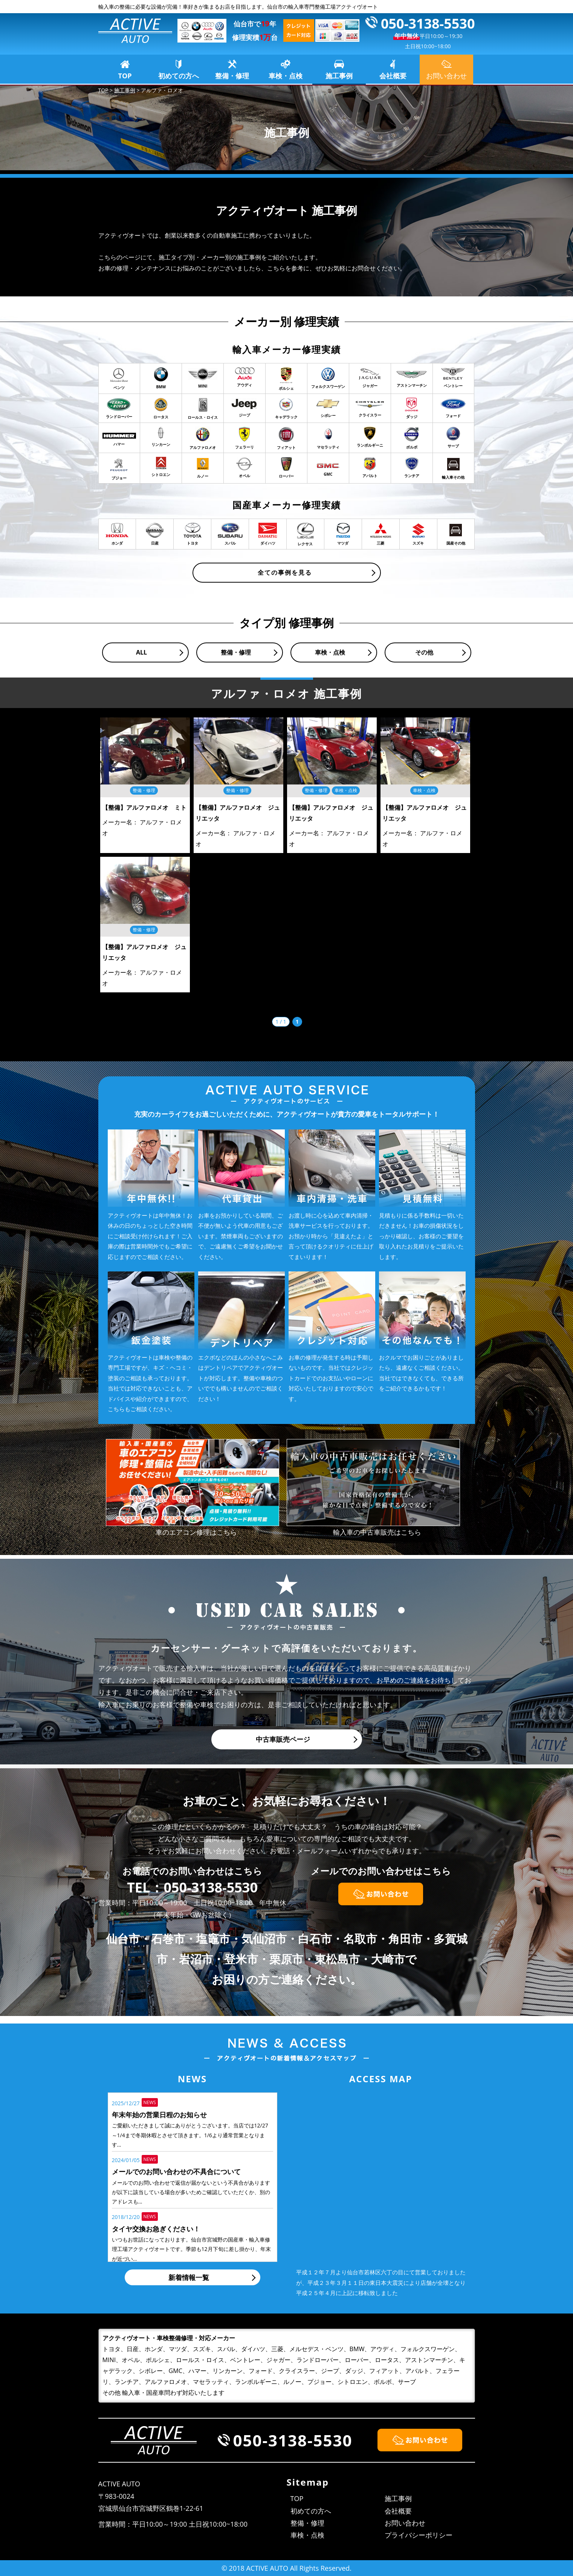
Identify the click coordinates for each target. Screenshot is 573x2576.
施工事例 (339, 75)
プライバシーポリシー (418, 2534)
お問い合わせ (405, 2522)
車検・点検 (286, 75)
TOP (125, 75)
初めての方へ (178, 75)
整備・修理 (232, 75)
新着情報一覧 (188, 2277)
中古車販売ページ (283, 1739)
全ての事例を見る (285, 572)
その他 (424, 652)
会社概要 (392, 75)
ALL (141, 652)
